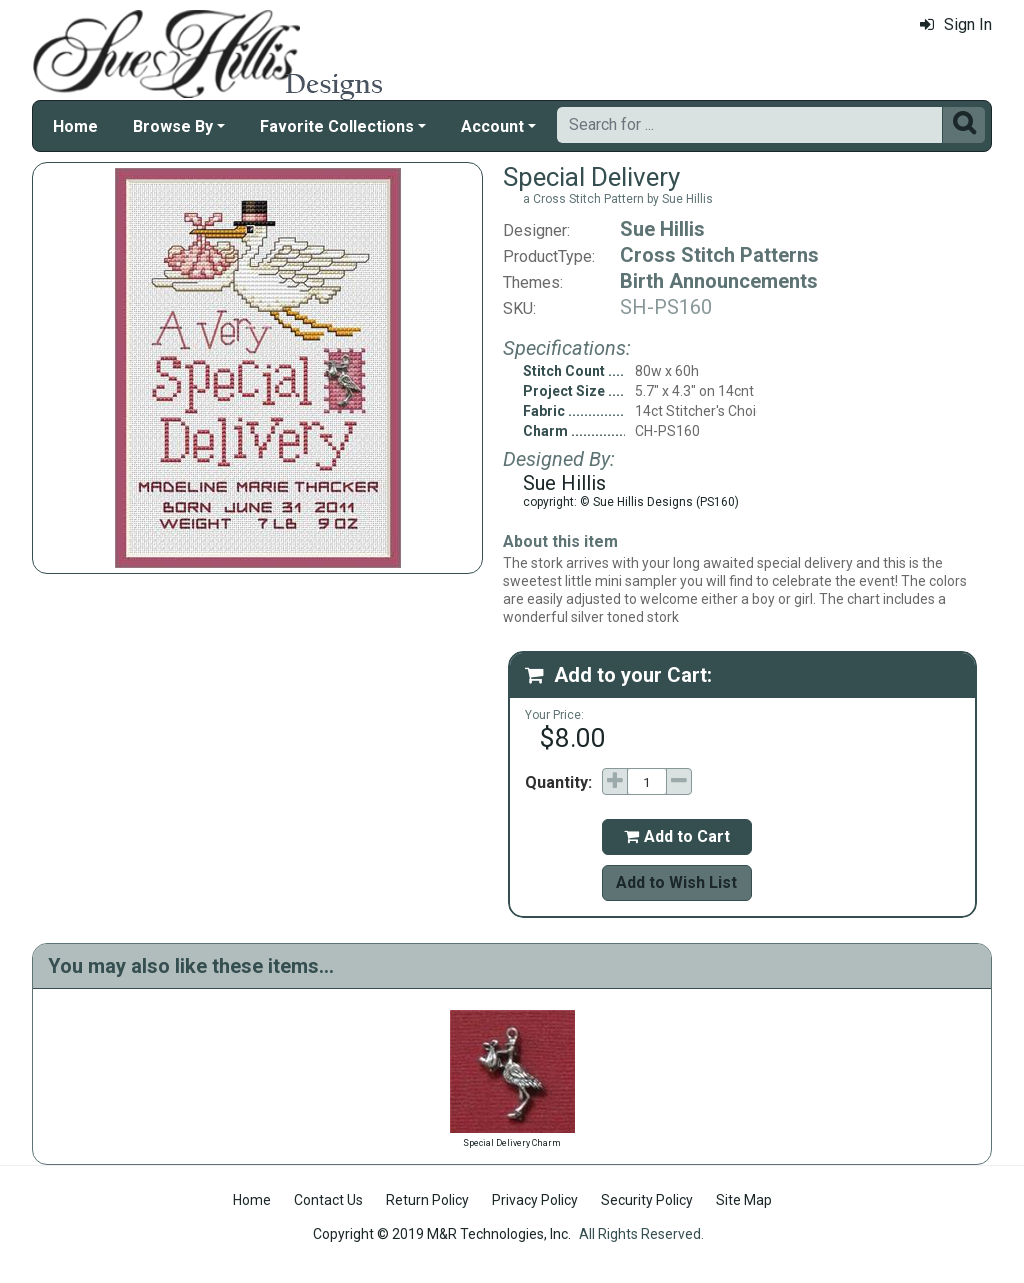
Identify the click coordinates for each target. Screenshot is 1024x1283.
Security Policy (647, 1200)
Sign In (956, 24)
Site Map (744, 1200)
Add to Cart (677, 836)
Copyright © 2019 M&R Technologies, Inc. (442, 1234)
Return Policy (427, 1200)
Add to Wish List (676, 882)
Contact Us (328, 1200)
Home (75, 126)
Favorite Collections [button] (337, 126)
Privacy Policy (535, 1200)
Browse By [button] (173, 126)
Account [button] (492, 126)
